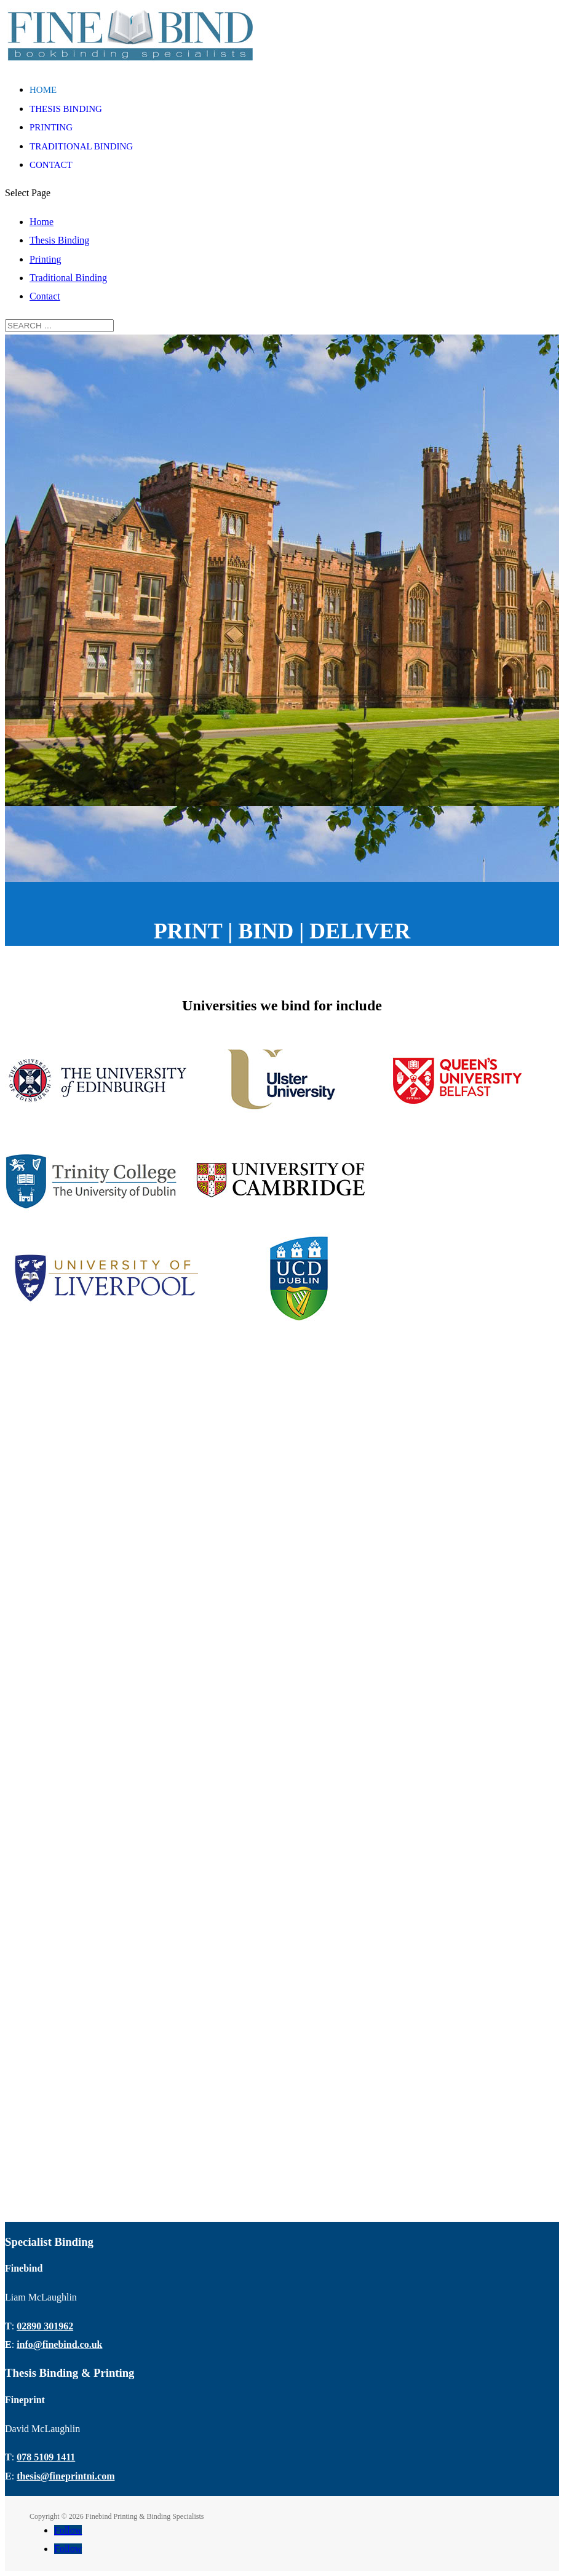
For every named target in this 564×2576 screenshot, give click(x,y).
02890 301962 (45, 2326)
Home (43, 90)
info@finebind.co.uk (59, 2344)
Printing (51, 127)
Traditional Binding (81, 146)
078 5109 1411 (46, 2457)
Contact (51, 165)
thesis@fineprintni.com (65, 2476)
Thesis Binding (66, 109)
